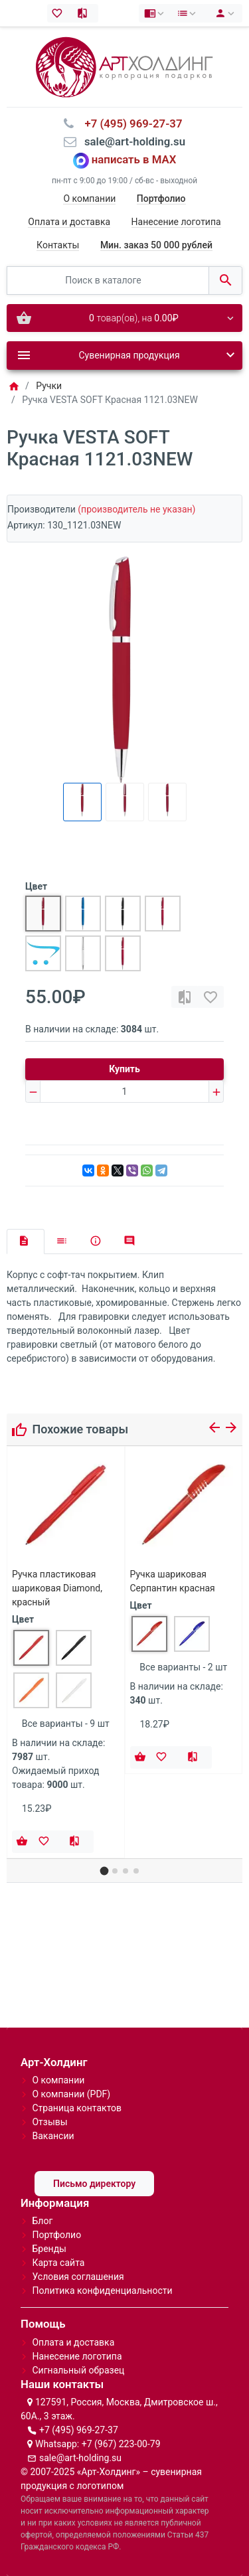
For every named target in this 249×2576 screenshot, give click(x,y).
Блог (42, 2220)
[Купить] (22, 1841)
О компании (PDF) (71, 2094)
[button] (104, 1870)
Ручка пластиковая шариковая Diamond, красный (57, 1588)
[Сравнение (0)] (85, 13)
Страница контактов (77, 2108)
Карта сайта (58, 2262)
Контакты (58, 245)
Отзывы (49, 2122)
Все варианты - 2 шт (183, 1667)
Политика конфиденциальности (102, 2290)
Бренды (49, 2248)
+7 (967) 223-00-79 (121, 2444)
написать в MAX (134, 160)
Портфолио (56, 2234)
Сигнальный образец (78, 2370)
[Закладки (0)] (60, 13)
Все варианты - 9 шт (66, 1723)
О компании (89, 198)
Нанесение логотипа (176, 221)
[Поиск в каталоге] (108, 280)
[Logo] (124, 66)
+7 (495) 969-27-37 (78, 2430)
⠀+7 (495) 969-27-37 (129, 123)
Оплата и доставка (69, 221)
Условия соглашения (78, 2276)
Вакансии (53, 2136)
